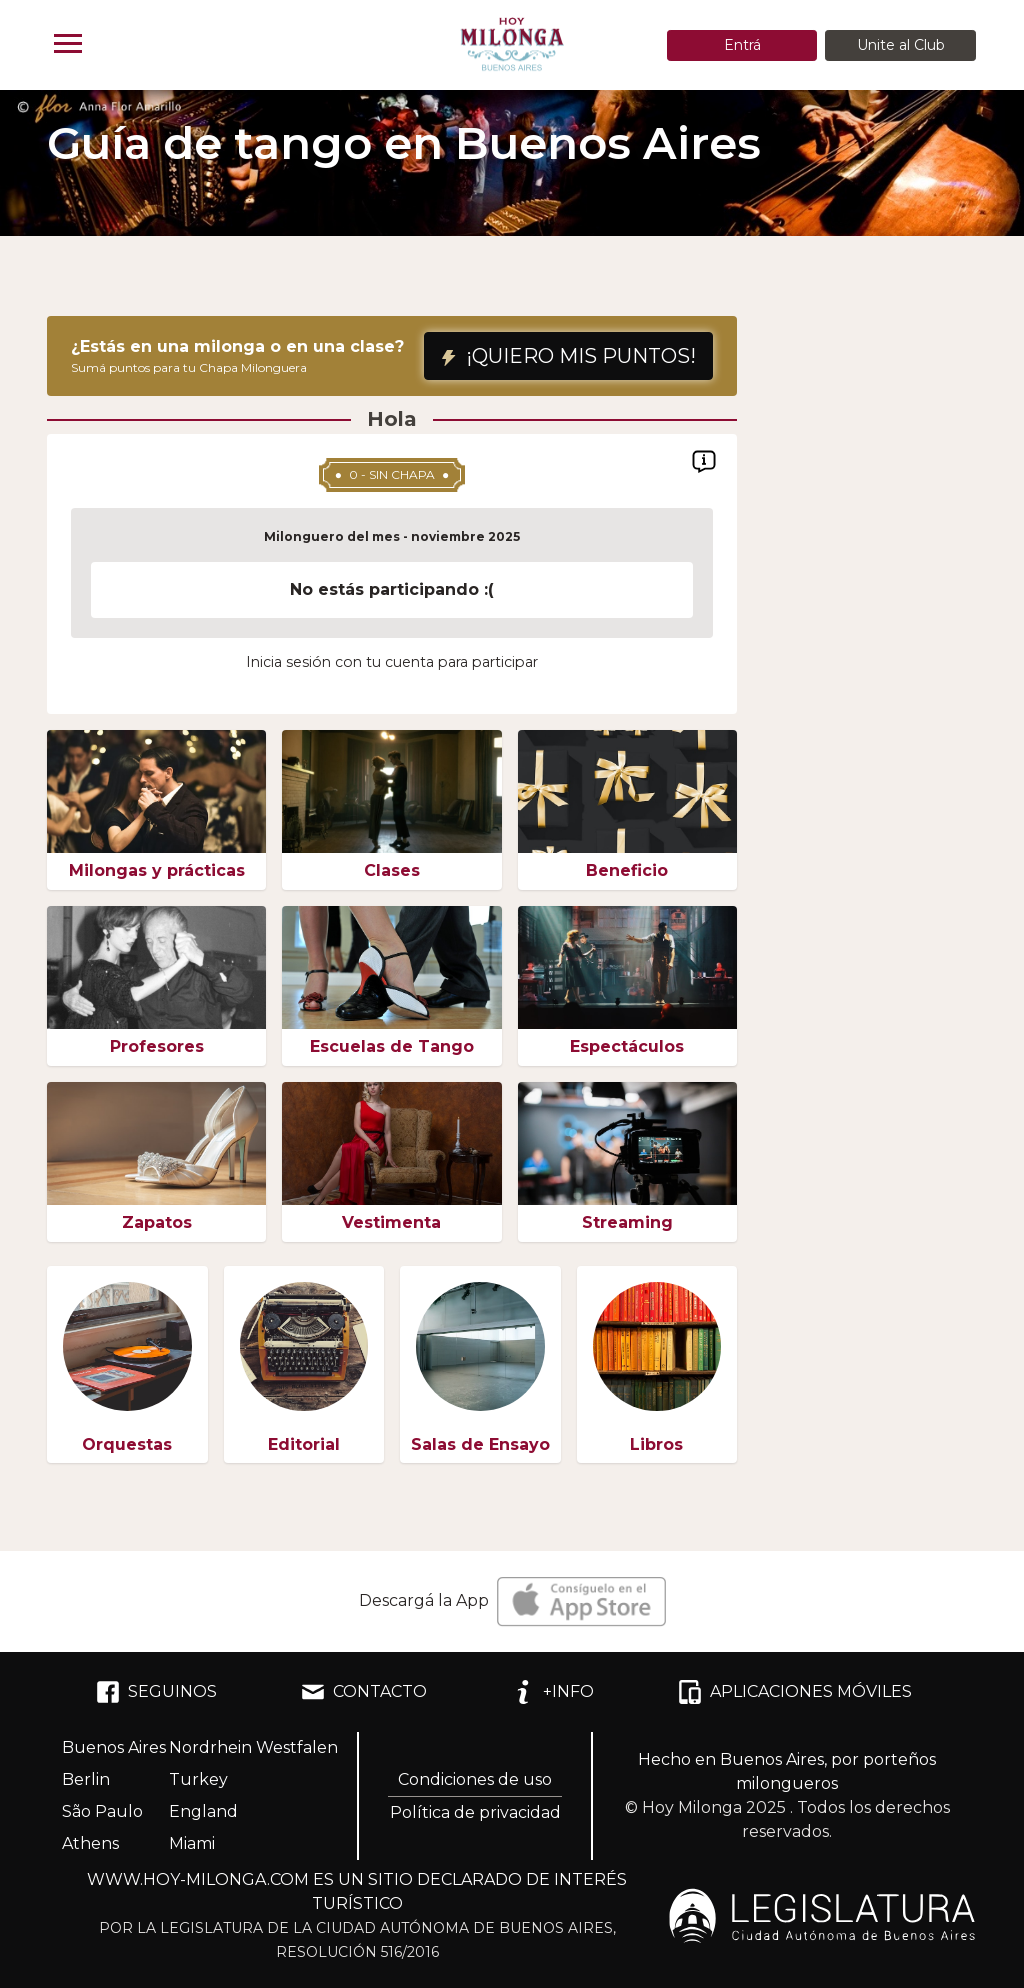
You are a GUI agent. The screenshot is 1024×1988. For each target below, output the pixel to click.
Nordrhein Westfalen (253, 1747)
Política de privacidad (475, 1812)
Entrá (742, 45)
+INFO (552, 1692)
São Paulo (102, 1811)
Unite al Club (901, 45)
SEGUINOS (156, 1692)
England (203, 1811)
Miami (192, 1843)
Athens (90, 1843)
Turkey (198, 1779)
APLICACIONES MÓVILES (795, 1692)
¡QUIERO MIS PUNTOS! (568, 356)
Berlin (86, 1779)
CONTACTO (364, 1692)
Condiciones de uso (475, 1779)
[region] (392, 591)
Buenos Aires (114, 1747)
